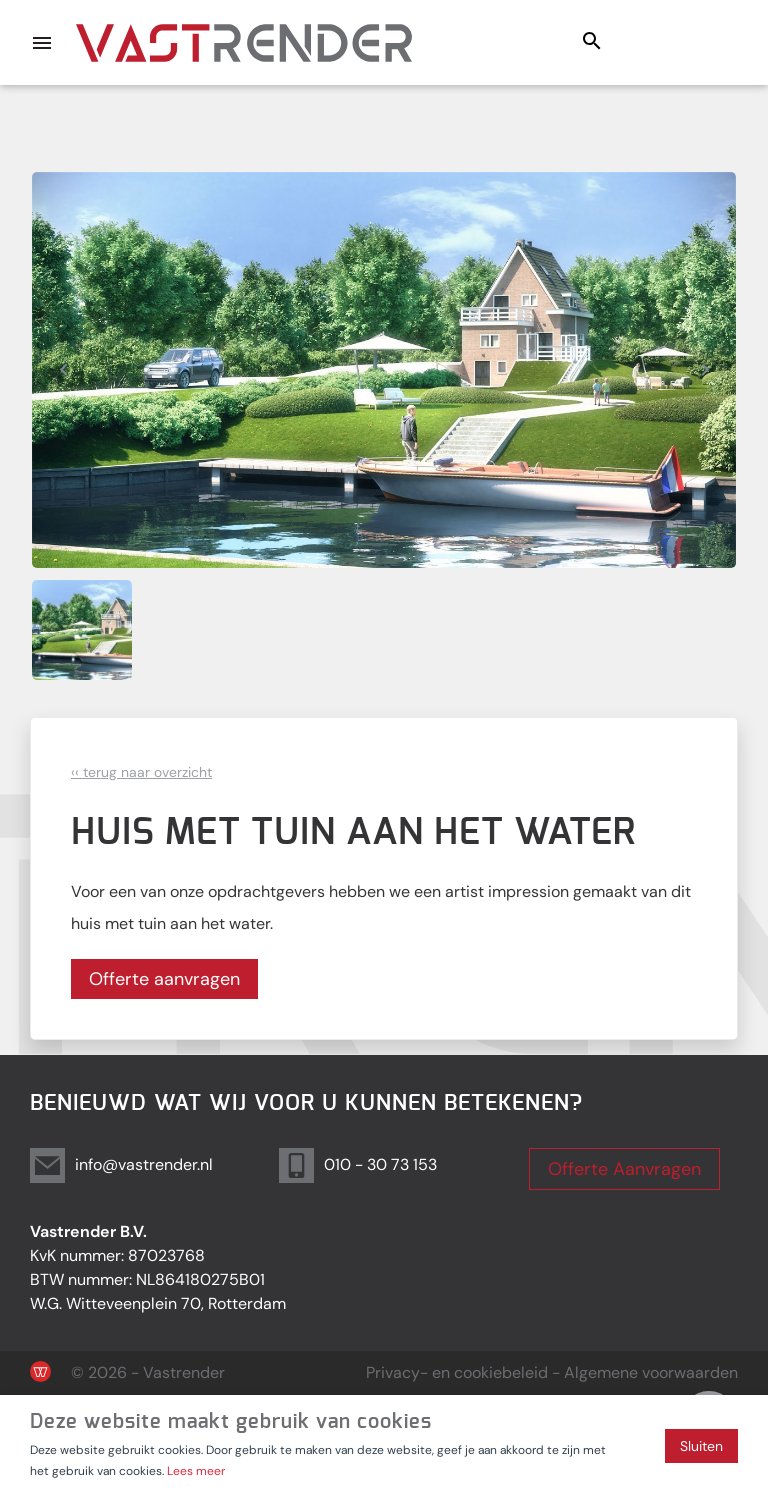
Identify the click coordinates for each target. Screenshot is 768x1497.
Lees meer (196, 1471)
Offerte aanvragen (164, 979)
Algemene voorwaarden (651, 1372)
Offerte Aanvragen (624, 1169)
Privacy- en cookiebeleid (457, 1372)
